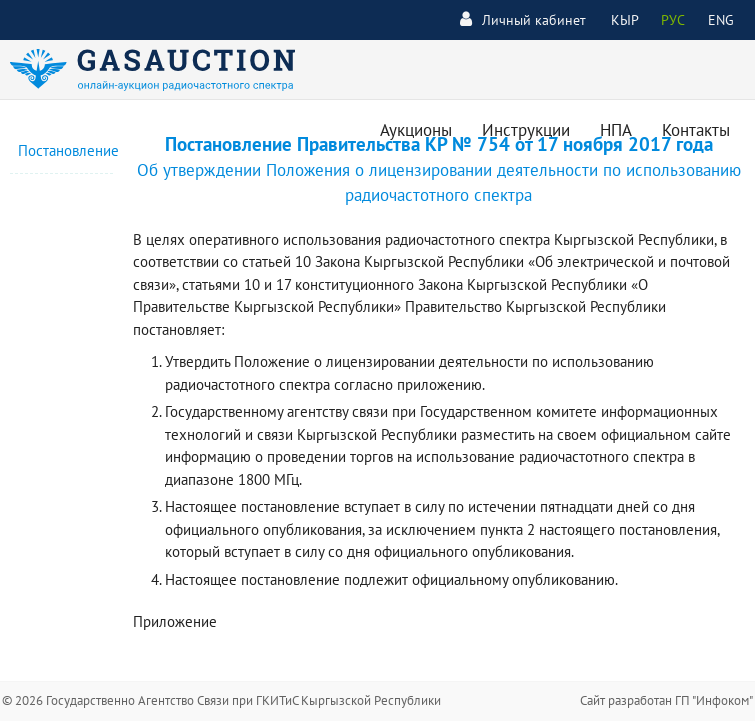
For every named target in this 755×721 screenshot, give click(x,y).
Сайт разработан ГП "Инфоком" (666, 700)
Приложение (175, 621)
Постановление (68, 150)
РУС (673, 20)
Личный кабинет (523, 19)
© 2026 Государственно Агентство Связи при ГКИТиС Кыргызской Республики (221, 700)
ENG (721, 20)
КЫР (625, 20)
